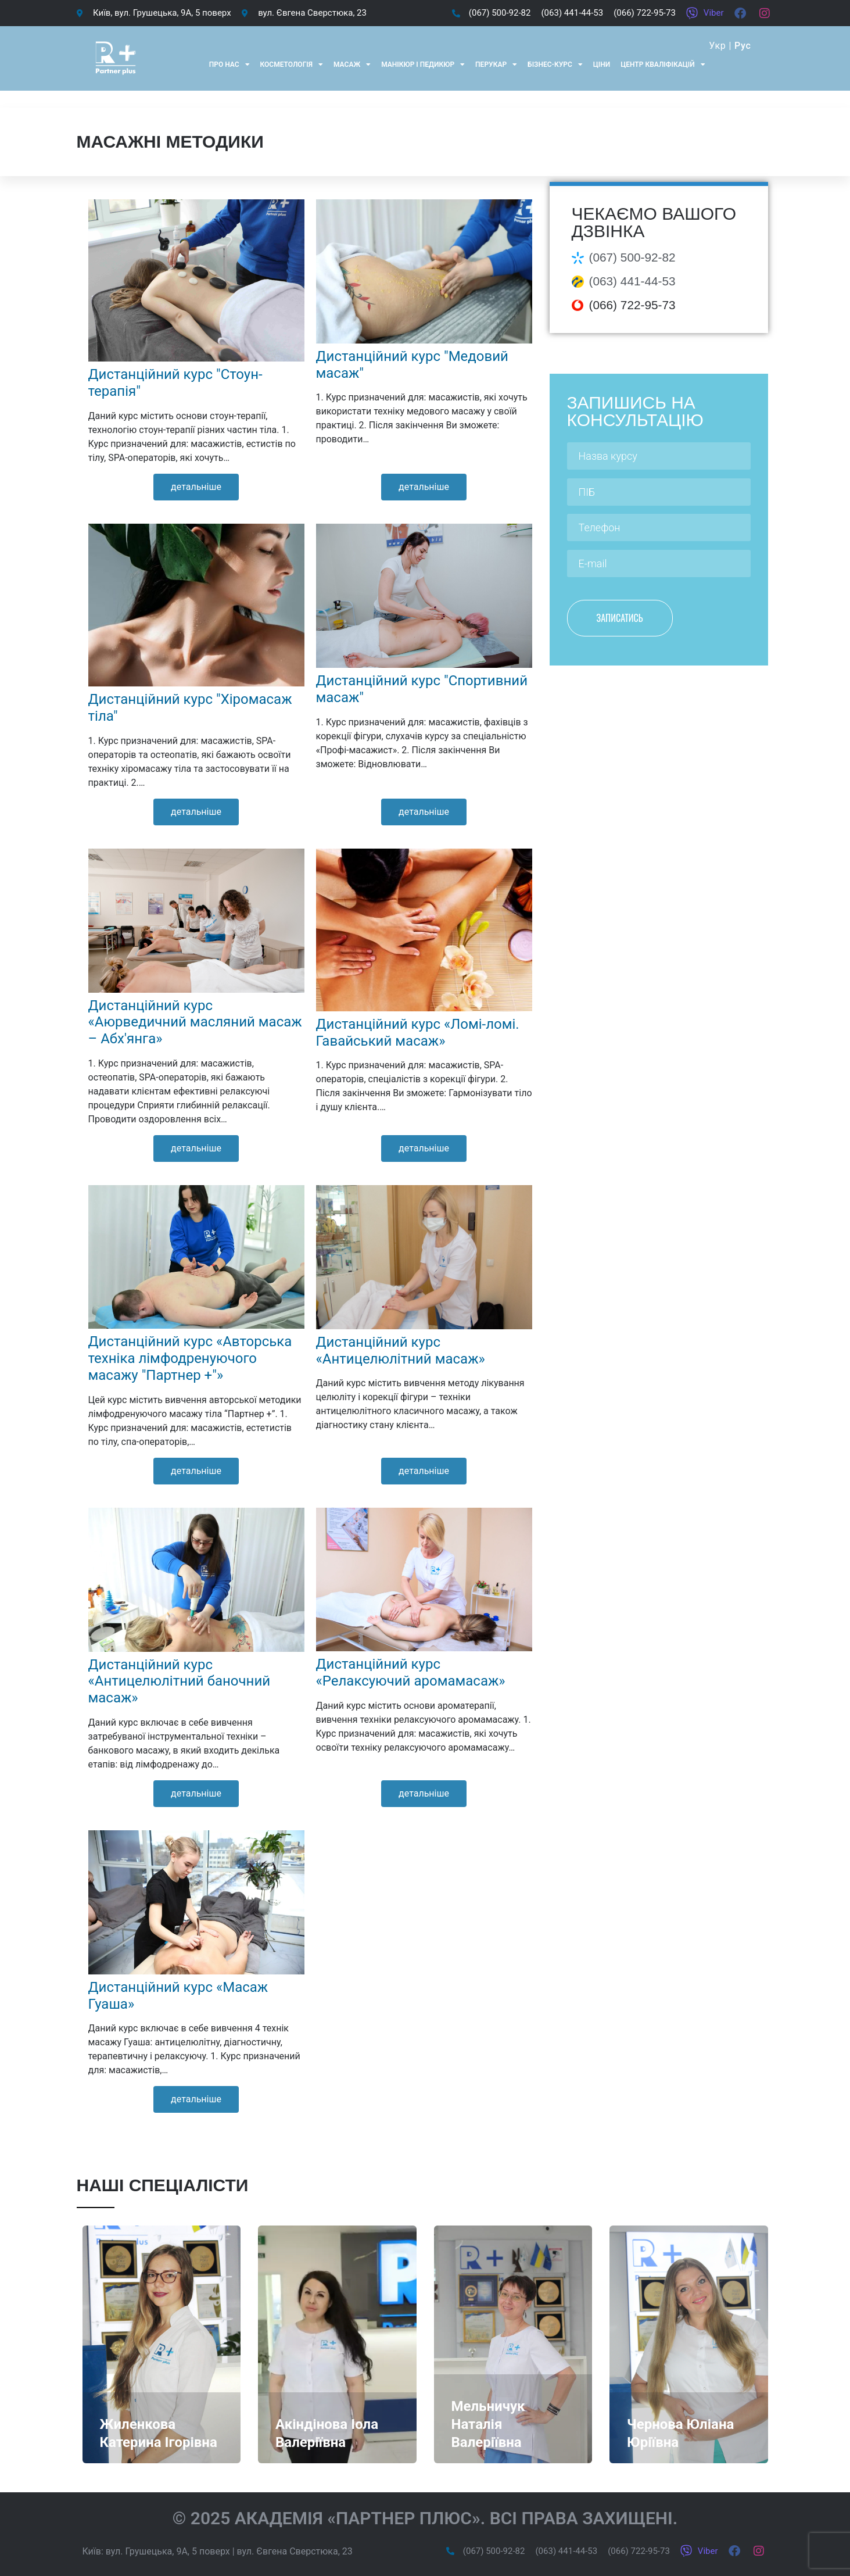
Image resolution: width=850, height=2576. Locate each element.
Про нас (229, 64)
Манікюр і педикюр (423, 64)
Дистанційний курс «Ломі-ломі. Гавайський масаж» (417, 1032)
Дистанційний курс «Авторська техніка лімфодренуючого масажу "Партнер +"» (190, 1358)
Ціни (601, 64)
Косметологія (292, 64)
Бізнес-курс (555, 64)
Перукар (496, 64)
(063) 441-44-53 (632, 281)
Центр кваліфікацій (663, 64)
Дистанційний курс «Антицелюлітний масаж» (400, 1350)
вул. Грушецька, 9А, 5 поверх (168, 2551)
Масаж (352, 64)
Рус (742, 45)
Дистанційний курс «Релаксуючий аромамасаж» (410, 1672)
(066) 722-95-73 (632, 305)
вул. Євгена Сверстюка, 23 (295, 2551)
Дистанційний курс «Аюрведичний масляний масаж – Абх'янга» (195, 1022)
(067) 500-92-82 (632, 257)
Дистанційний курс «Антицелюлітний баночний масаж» (179, 1681)
